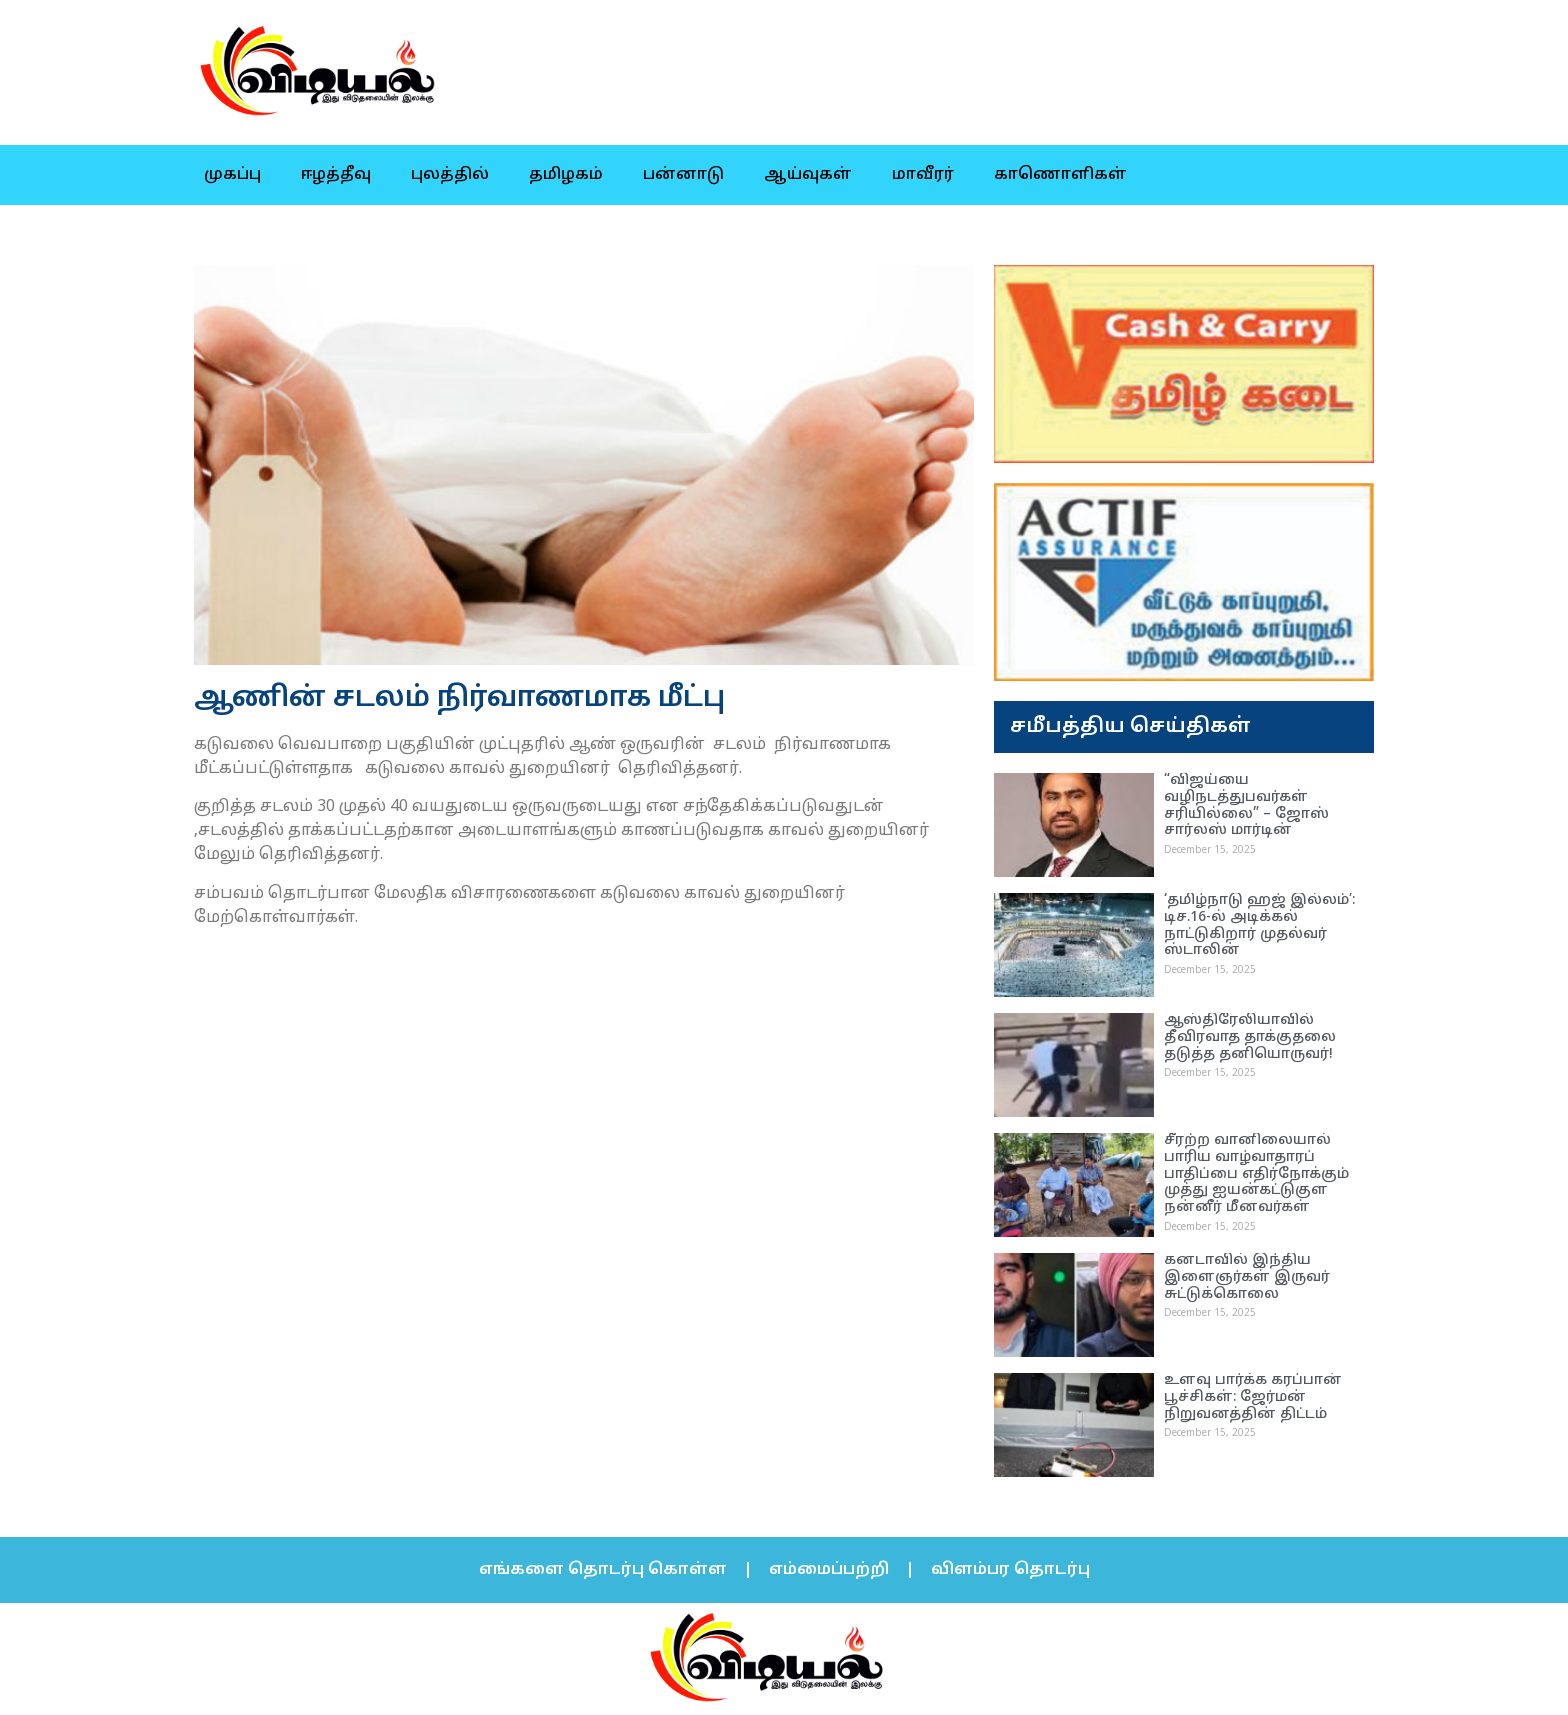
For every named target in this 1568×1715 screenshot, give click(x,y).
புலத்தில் (450, 175)
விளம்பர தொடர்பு (1010, 1570)
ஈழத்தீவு (336, 175)
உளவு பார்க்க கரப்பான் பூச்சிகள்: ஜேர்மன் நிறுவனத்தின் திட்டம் (1253, 1397)
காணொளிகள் (1060, 175)
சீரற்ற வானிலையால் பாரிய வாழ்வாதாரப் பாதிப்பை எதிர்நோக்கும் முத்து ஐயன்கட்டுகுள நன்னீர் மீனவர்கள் (1256, 1174)
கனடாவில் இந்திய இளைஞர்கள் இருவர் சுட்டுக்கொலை (1247, 1277)
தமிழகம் (566, 175)
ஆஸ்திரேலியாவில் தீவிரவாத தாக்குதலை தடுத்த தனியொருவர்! (1250, 1037)
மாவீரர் (923, 175)
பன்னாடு (683, 175)
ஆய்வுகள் (808, 175)
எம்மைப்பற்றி (829, 1570)
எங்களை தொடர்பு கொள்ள (603, 1570)
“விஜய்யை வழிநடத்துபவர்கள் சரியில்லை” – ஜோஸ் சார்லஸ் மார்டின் (1246, 805)
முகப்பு (232, 175)
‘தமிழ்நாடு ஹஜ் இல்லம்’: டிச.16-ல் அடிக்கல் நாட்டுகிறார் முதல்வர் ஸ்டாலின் (1259, 925)
